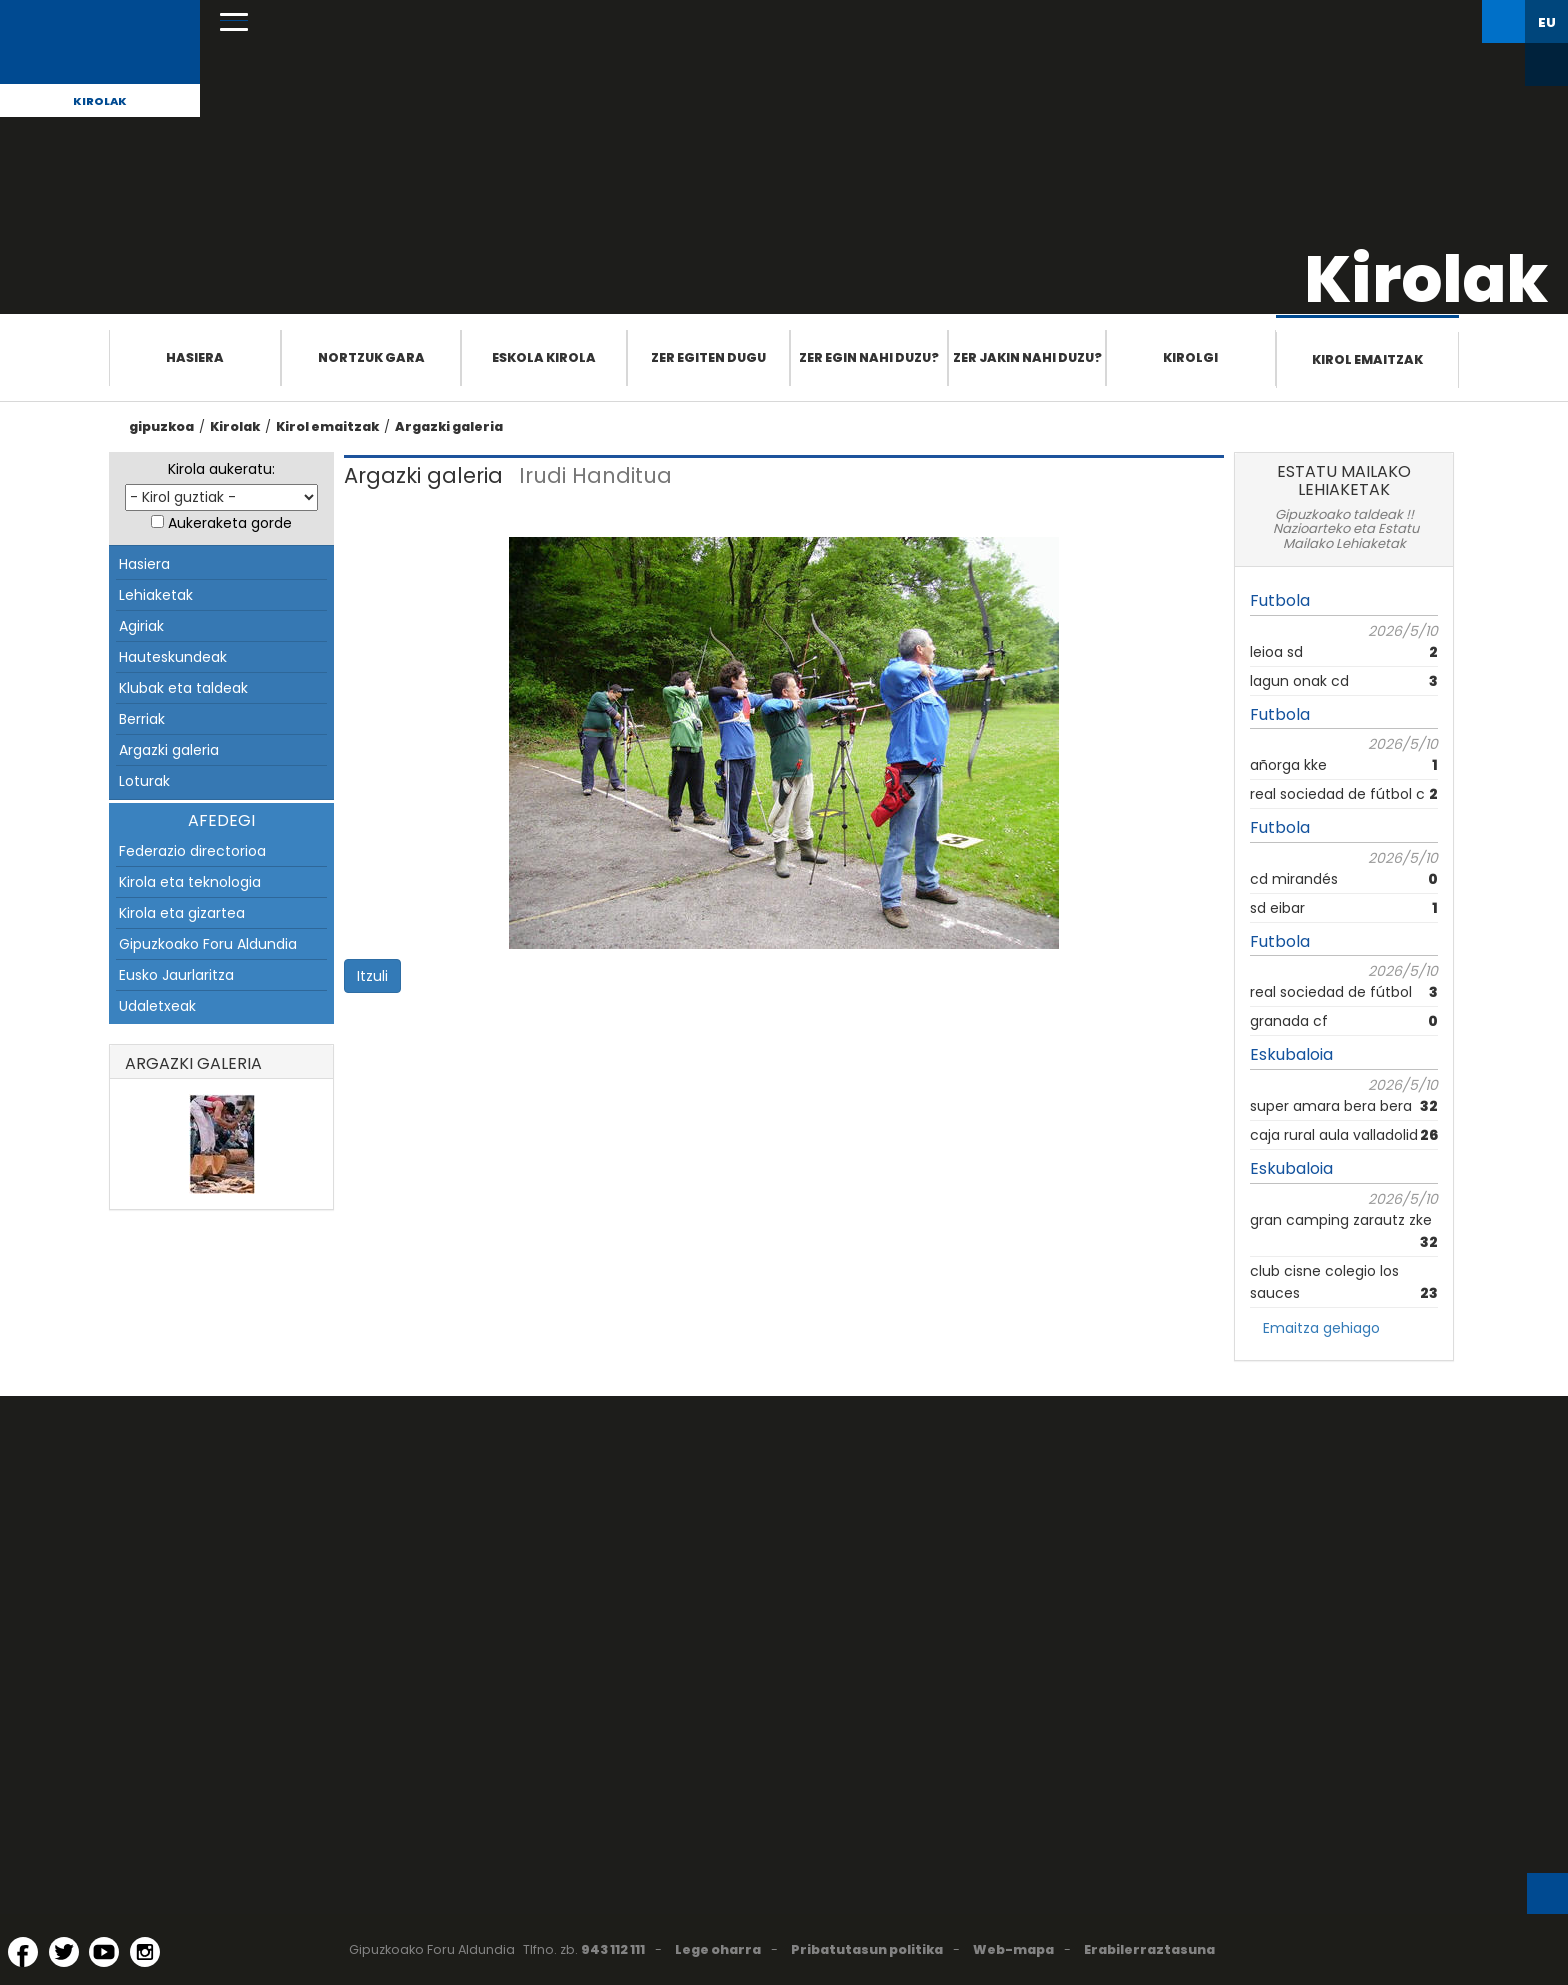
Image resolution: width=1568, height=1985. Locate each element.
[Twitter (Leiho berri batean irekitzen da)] (64, 1952)
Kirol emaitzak (1367, 359)
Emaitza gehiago (1321, 1328)
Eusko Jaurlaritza (176, 975)
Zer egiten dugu (708, 357)
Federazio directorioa (192, 851)
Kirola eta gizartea (182, 913)
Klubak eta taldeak (183, 688)
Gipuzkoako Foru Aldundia (208, 944)
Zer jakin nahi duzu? (1027, 357)
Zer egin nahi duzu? (869, 357)
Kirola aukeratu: (221, 469)
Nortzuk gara (371, 357)
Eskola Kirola (544, 357)
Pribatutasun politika (867, 1949)
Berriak (142, 719)
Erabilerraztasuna (1149, 1949)
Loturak (144, 781)
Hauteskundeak (173, 657)
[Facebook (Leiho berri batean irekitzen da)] (23, 1952)
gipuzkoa (161, 426)
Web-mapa (1013, 1949)
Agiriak (141, 626)
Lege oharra (718, 1949)
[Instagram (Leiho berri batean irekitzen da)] (145, 1952)
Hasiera (195, 357)
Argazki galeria (449, 426)
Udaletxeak (157, 1006)
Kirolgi (1190, 357)
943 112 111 (613, 1949)
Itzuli (372, 976)
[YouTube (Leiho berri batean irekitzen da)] (104, 1952)
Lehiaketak (156, 595)
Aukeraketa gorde (230, 523)
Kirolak (100, 101)
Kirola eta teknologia (190, 882)
